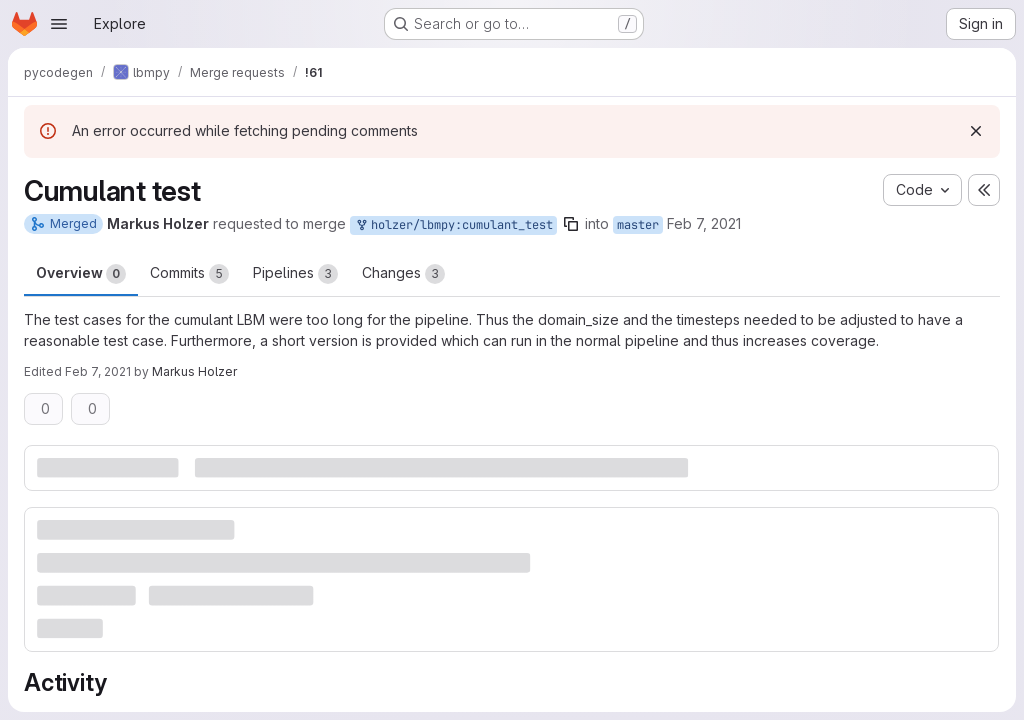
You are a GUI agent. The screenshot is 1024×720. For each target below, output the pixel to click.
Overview (81, 274)
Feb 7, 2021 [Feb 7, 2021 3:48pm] (98, 371)
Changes (403, 274)
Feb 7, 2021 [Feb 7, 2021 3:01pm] (704, 223)
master (638, 225)
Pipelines (295, 274)
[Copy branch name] (571, 224)
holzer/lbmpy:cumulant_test (453, 225)
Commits (189, 274)
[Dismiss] (976, 131)
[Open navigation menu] (59, 24)
